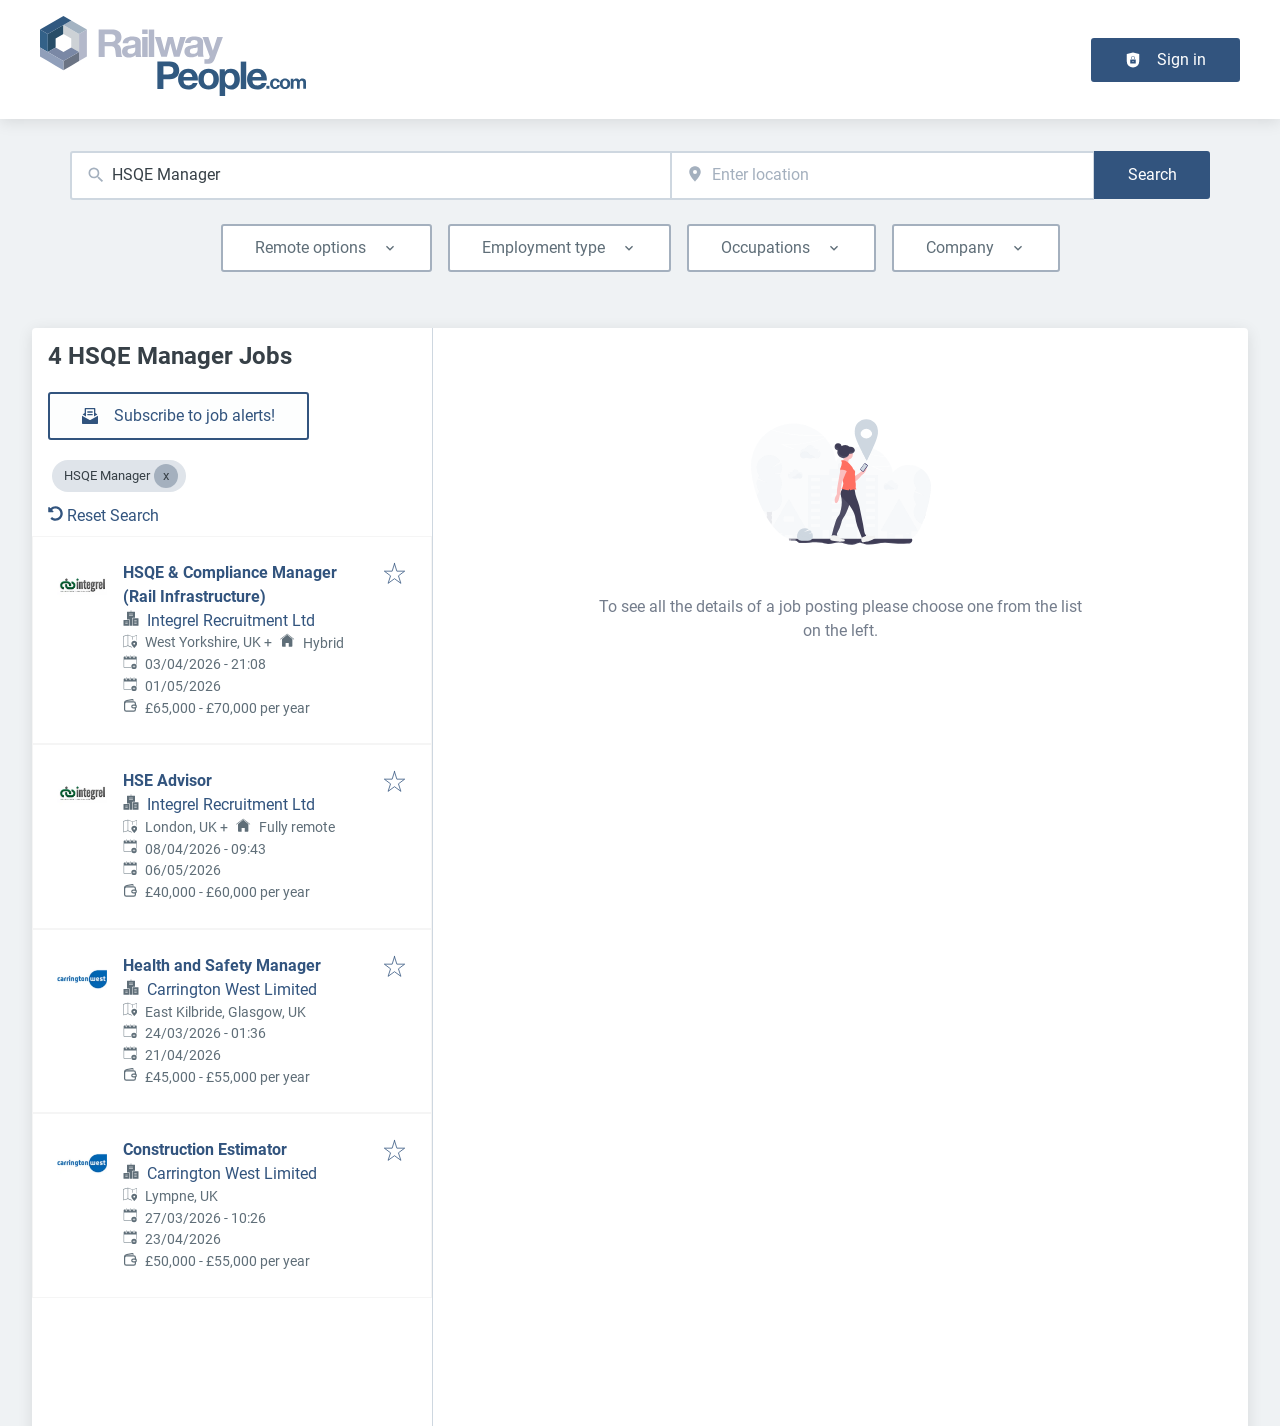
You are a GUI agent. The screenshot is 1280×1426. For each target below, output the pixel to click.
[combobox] (370, 175)
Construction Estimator (205, 1149)
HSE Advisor (167, 780)
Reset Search (103, 515)
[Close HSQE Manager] (166, 476)
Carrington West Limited (232, 989)
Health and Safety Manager (222, 965)
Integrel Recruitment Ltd (231, 620)
